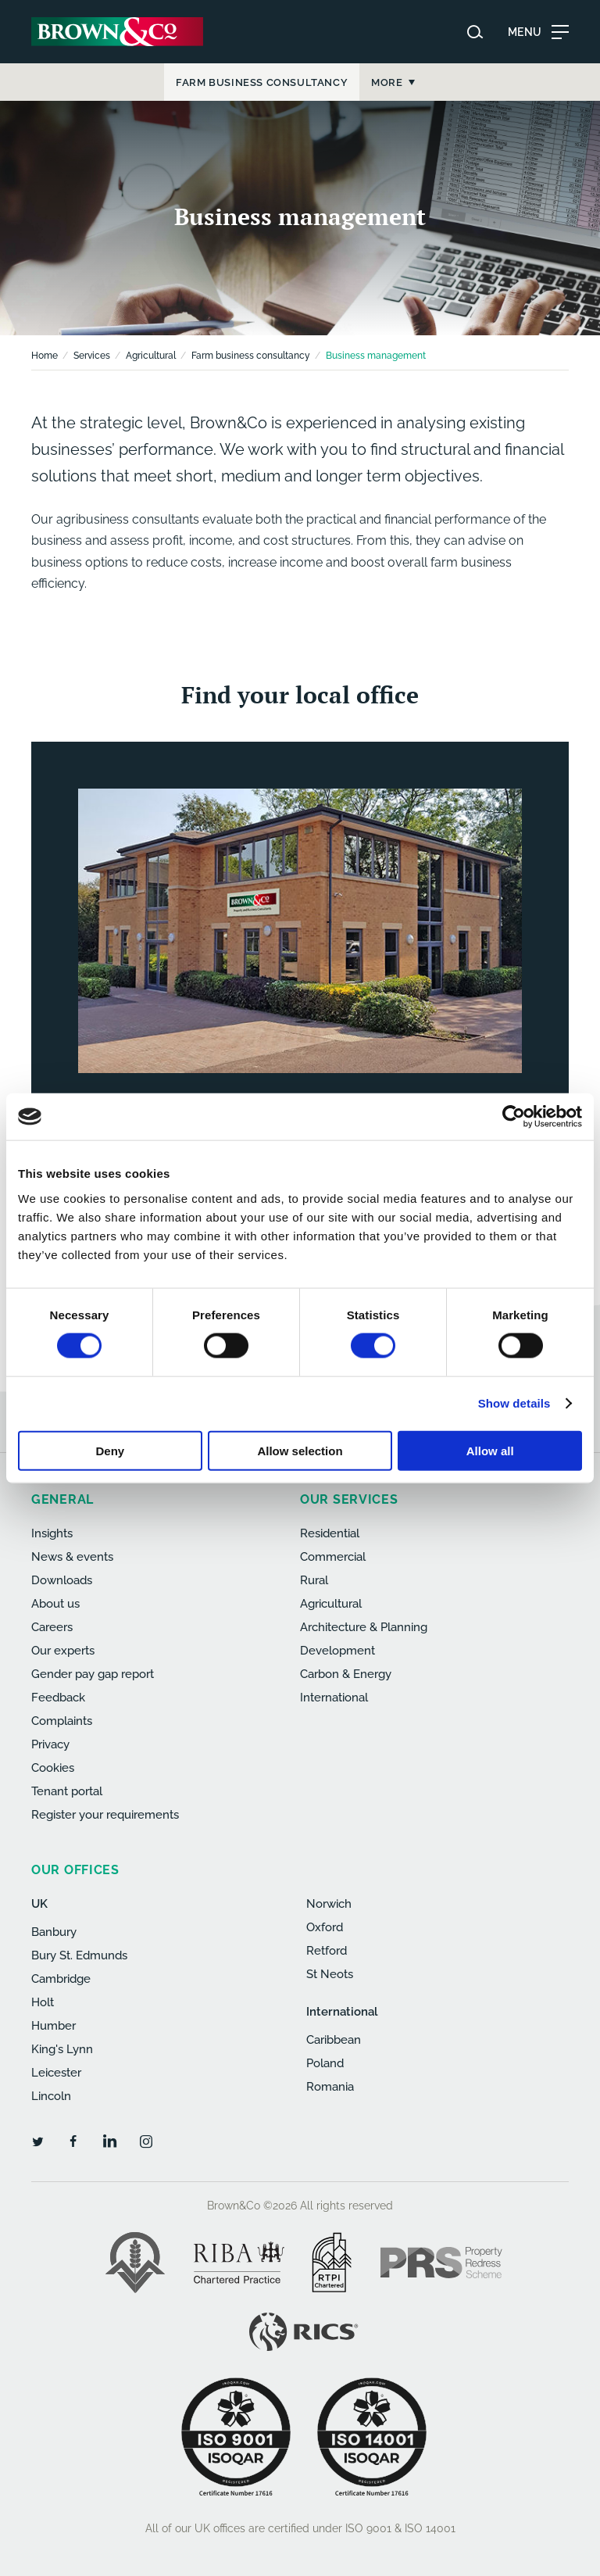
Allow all (490, 1450)
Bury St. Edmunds (79, 1955)
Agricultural (151, 355)
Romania (330, 2087)
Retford (326, 1951)
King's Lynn (62, 2049)
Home (44, 355)
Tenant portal (66, 1791)
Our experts (63, 1651)
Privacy (50, 1744)
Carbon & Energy (345, 1674)
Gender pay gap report (92, 1674)
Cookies (52, 1768)
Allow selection (299, 1450)
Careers (52, 1627)
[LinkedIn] (109, 2140)
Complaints (61, 1721)
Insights (52, 1533)
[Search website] (475, 32)
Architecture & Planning (363, 1627)
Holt (42, 2002)
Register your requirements (105, 1815)
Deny (109, 1450)
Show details (514, 1403)
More (507, 82)
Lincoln (51, 2096)
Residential (329, 1533)
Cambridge (61, 1979)
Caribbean (333, 2040)
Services (91, 355)
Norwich (329, 1904)
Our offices (75, 1869)
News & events (72, 1557)
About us (55, 1604)
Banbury (54, 1932)
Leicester (56, 2073)
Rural (314, 1580)
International (334, 1697)
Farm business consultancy (250, 355)
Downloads (61, 1580)
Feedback (58, 1697)
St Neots (329, 1974)
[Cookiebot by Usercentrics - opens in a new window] (513, 1117)
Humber (53, 2026)
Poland (325, 2063)
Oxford (324, 1927)
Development (337, 1651)
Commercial (333, 1557)
